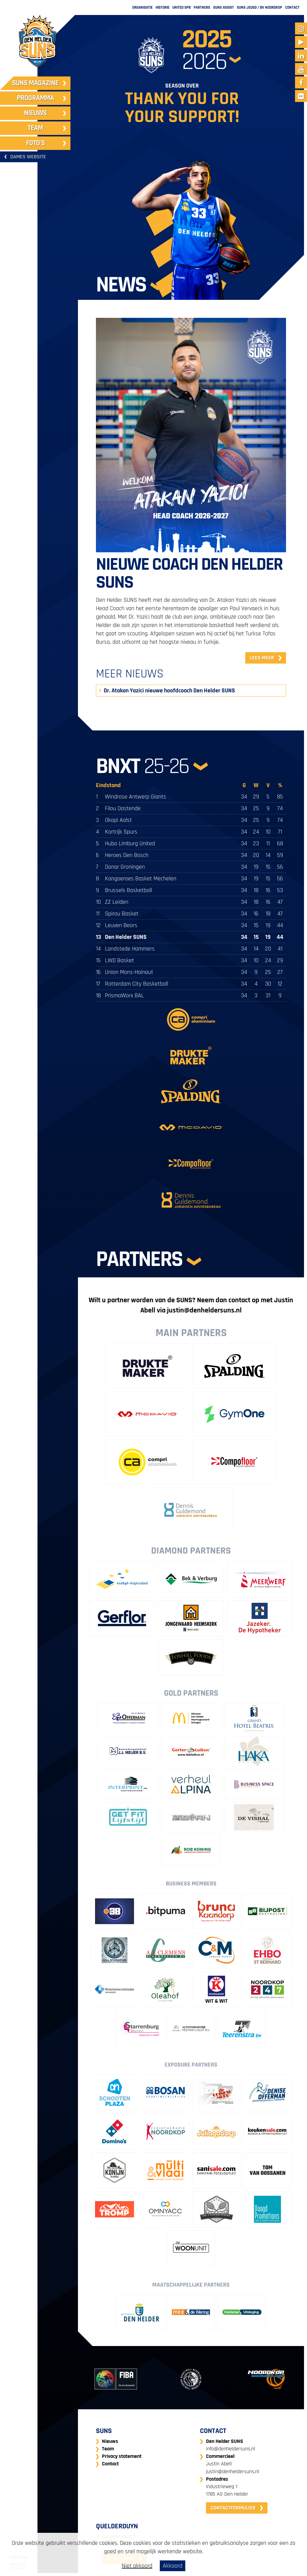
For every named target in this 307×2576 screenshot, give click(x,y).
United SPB (181, 7)
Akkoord (172, 2566)
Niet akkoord (137, 2566)
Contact (292, 7)
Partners (202, 7)
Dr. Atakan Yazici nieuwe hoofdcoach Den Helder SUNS (169, 690)
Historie (162, 7)
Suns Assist (223, 7)
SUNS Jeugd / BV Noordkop (259, 7)
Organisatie (142, 7)
